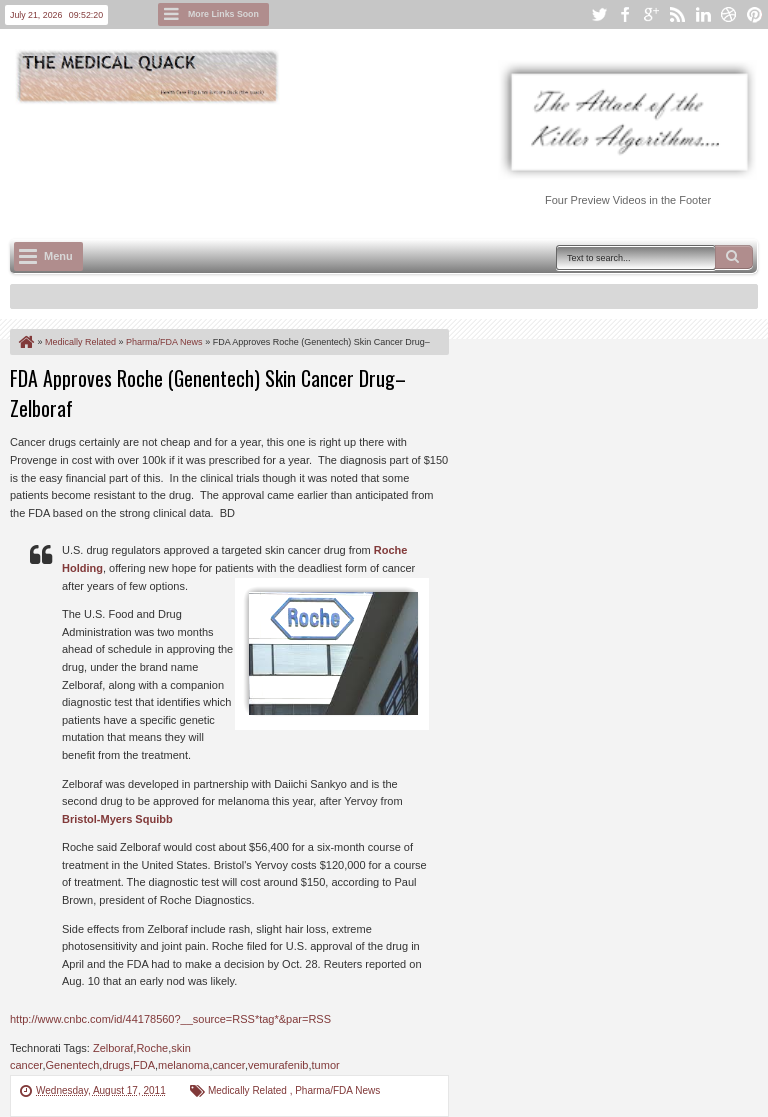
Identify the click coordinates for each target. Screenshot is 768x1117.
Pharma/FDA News (337, 1090)
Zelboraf (113, 1048)
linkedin (703, 14)
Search (734, 257)
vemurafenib (278, 1065)
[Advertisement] (374, 161)
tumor (326, 1065)
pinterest (755, 14)
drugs (116, 1065)
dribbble (729, 14)
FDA (144, 1065)
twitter (599, 14)
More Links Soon (223, 14)
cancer (228, 1065)
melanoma (183, 1065)
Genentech (72, 1065)
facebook (625, 14)
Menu (58, 256)
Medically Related (249, 1090)
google (651, 14)
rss (677, 14)
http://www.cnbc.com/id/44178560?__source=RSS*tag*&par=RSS (170, 1019)
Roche (152, 1048)
